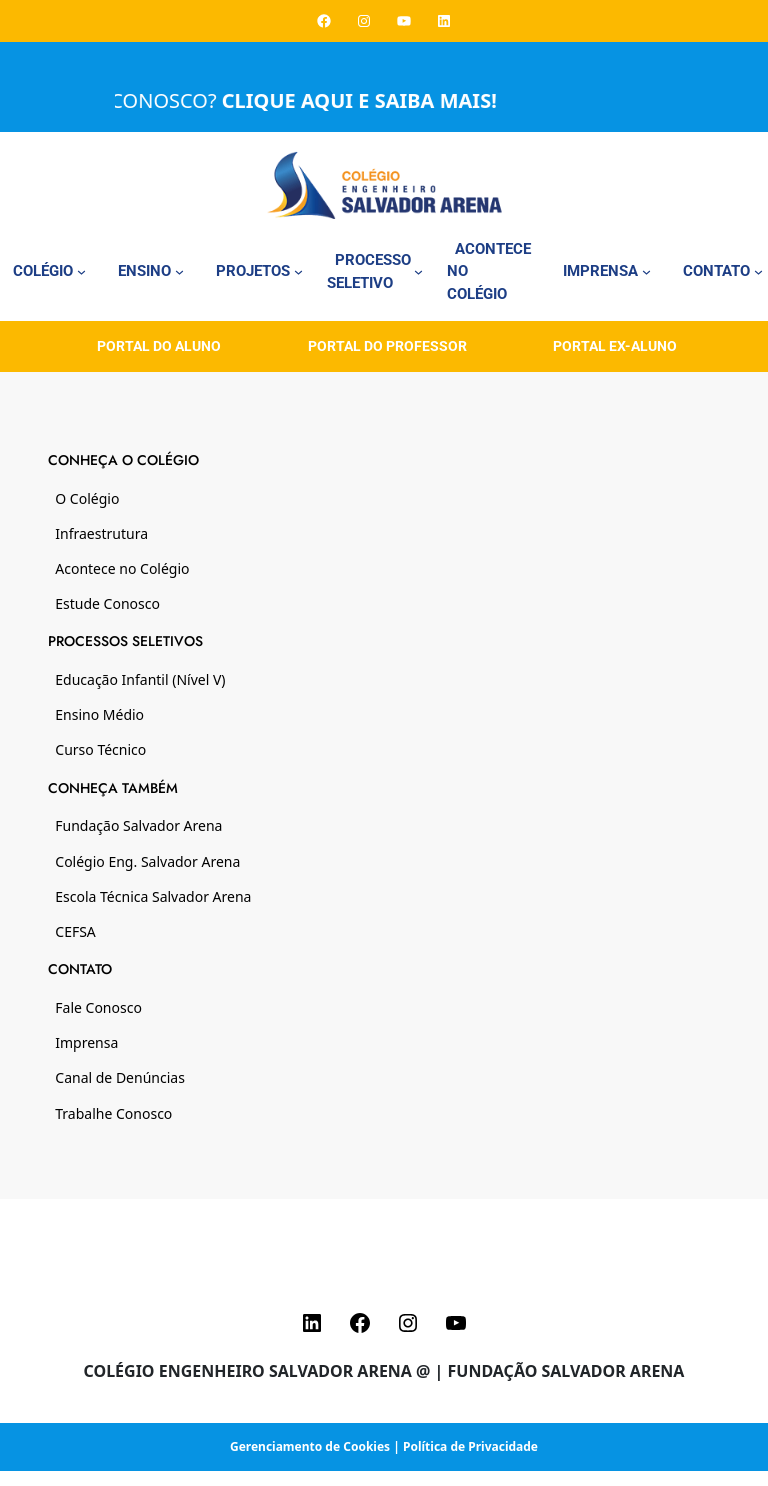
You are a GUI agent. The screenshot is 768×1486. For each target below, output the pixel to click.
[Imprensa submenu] (646, 271)
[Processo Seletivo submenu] (418, 271)
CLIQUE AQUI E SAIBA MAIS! (372, 100)
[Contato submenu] (758, 271)
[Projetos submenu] (298, 271)
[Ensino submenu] (179, 271)
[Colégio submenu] (81, 271)
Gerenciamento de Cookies (310, 1446)
